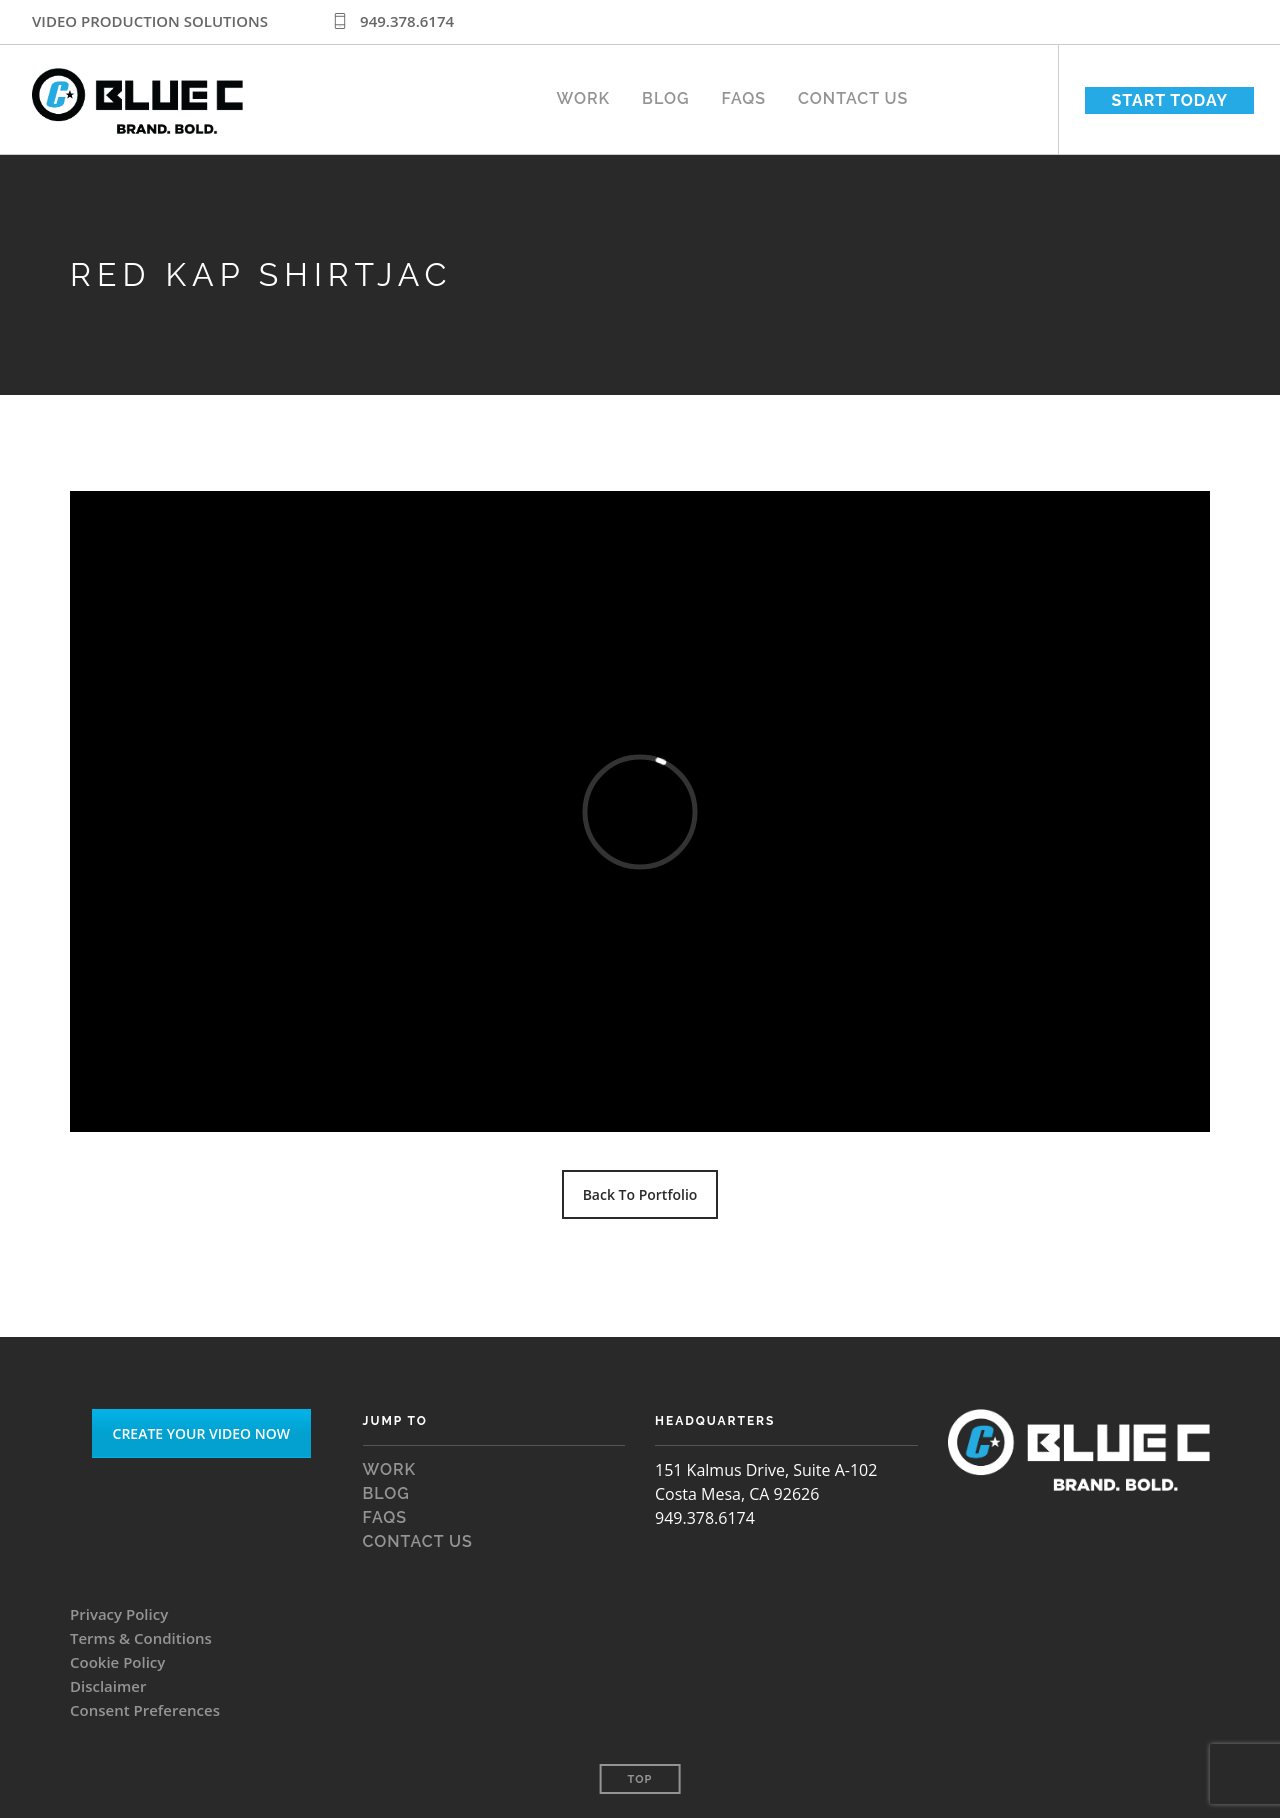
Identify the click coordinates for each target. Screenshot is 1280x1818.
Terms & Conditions (141, 1638)
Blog (665, 94)
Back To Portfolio (640, 1194)
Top (640, 1779)
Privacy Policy (119, 1614)
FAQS (743, 94)
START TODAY (1169, 100)
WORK (584, 94)
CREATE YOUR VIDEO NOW (201, 1433)
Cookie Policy (117, 1662)
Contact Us (853, 94)
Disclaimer (108, 1686)
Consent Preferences (145, 1710)
